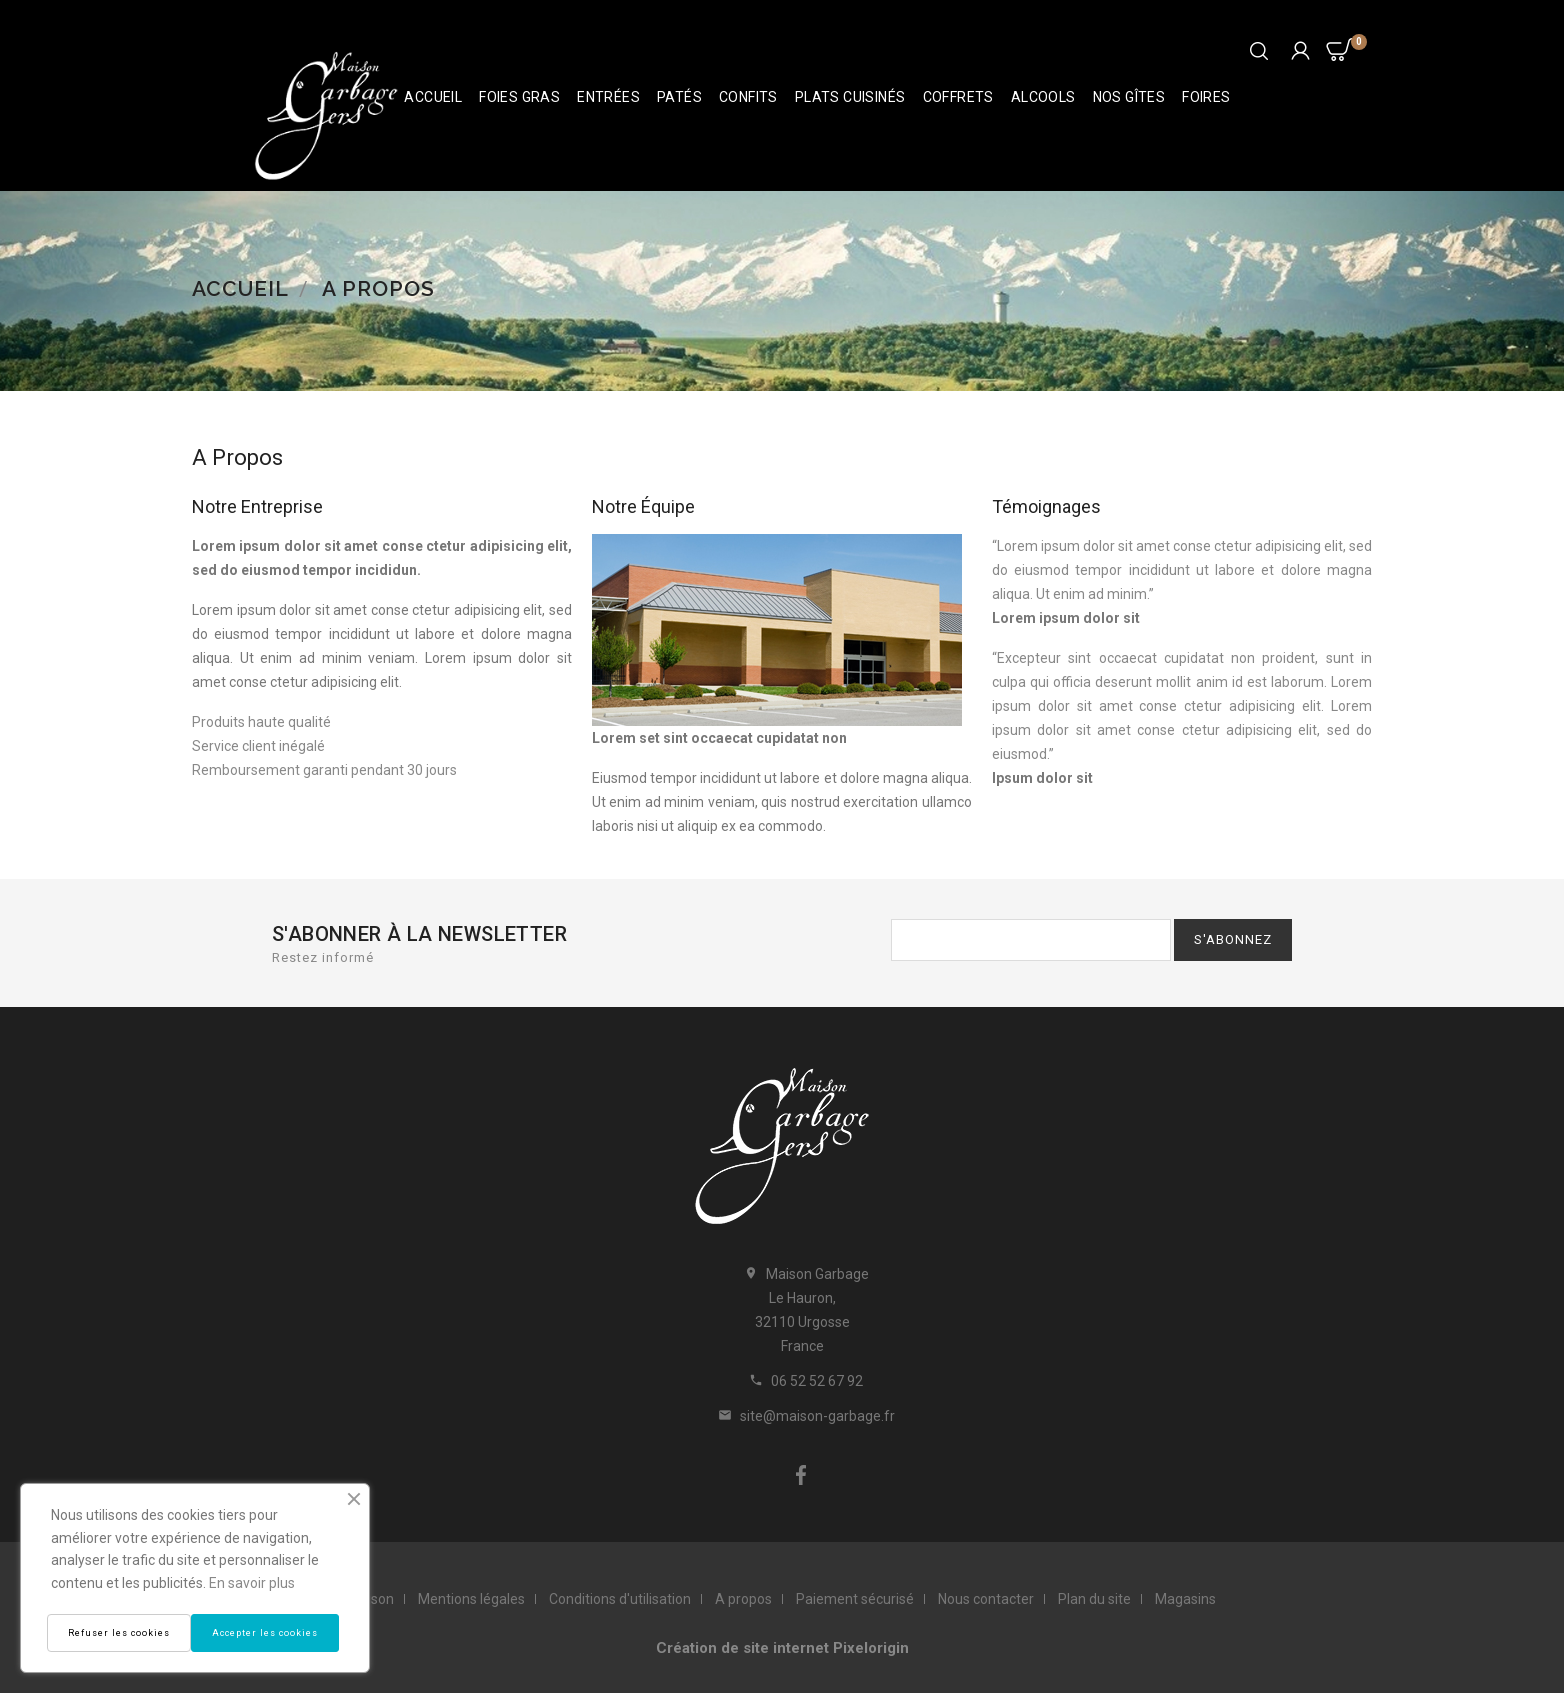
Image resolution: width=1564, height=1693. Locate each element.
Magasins (1185, 1599)
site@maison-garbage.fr (817, 1416)
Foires (1206, 97)
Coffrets (958, 97)
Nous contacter (986, 1599)
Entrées (608, 97)
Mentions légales (471, 1599)
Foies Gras (519, 97)
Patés (679, 97)
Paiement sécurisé (855, 1599)
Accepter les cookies (265, 1633)
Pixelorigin (871, 1648)
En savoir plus (252, 1583)
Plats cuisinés (850, 97)
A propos (743, 1599)
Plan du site (1094, 1599)
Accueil (433, 97)
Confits (748, 97)
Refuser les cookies (119, 1633)
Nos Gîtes (1129, 97)
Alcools (1043, 97)
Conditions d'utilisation (620, 1599)
